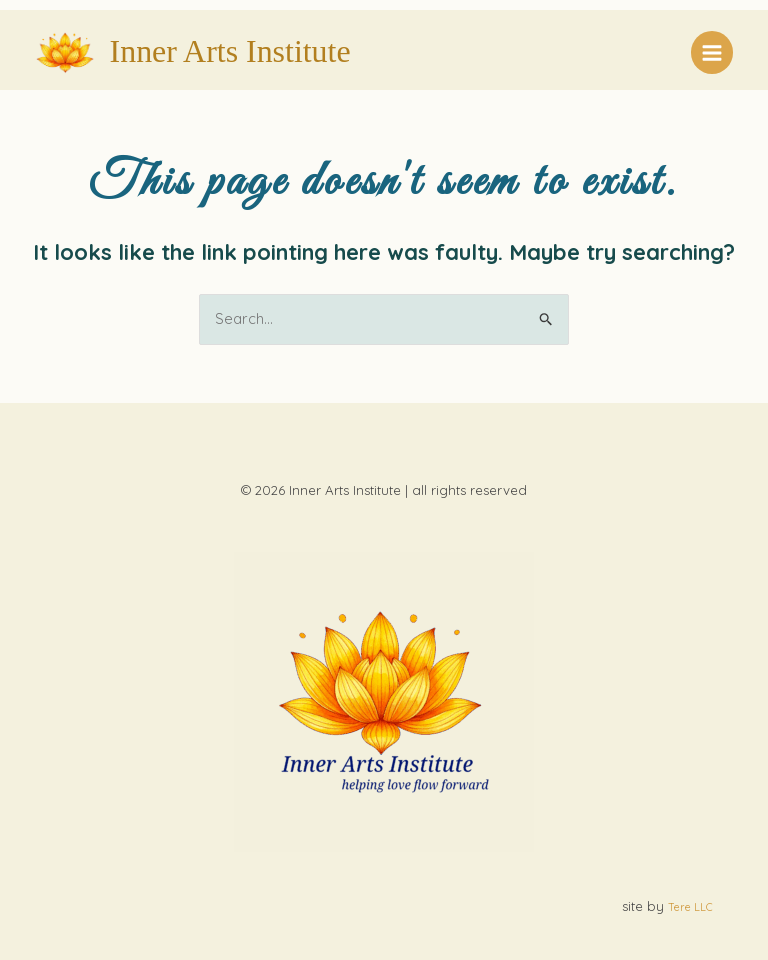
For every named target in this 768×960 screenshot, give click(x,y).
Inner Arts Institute (230, 51)
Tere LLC (690, 907)
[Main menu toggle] (712, 52)
